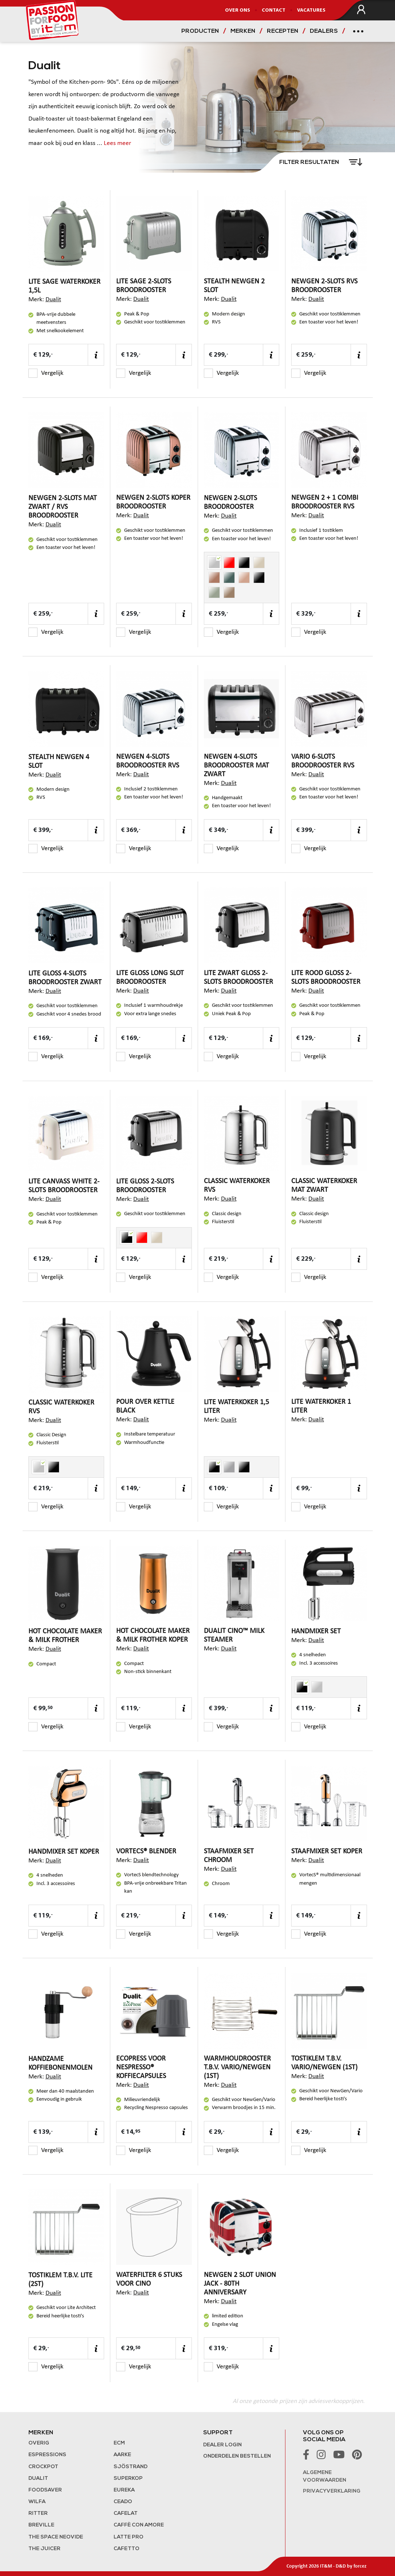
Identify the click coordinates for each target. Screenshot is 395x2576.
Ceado (123, 2502)
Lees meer (117, 143)
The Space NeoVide (55, 2537)
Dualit (53, 300)
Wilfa (37, 2502)
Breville (41, 2525)
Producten (200, 31)
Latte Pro (128, 2537)
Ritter (38, 2513)
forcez (360, 2566)
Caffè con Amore (139, 2525)
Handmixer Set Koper (63, 1852)
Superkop (128, 2478)
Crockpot (43, 2467)
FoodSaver (45, 2490)
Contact (273, 10)
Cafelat (126, 2513)
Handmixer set (316, 1631)
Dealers (324, 31)
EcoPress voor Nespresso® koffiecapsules (141, 2067)
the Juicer (44, 2549)
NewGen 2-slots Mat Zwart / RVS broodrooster (62, 507)
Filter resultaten (309, 162)
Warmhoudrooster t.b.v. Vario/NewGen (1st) (237, 2067)
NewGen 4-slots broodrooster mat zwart (236, 765)
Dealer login (222, 2445)
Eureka (124, 2490)
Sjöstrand (130, 2467)
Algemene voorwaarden (324, 2476)
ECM (119, 2443)
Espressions (47, 2455)
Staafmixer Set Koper (326, 1851)
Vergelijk (45, 373)
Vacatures (311, 10)
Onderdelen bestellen (237, 2456)
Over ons (237, 10)
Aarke (122, 2455)
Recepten (282, 31)
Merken (242, 31)
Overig (38, 2443)
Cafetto (126, 2549)
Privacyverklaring (331, 2491)
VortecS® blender (146, 1851)
